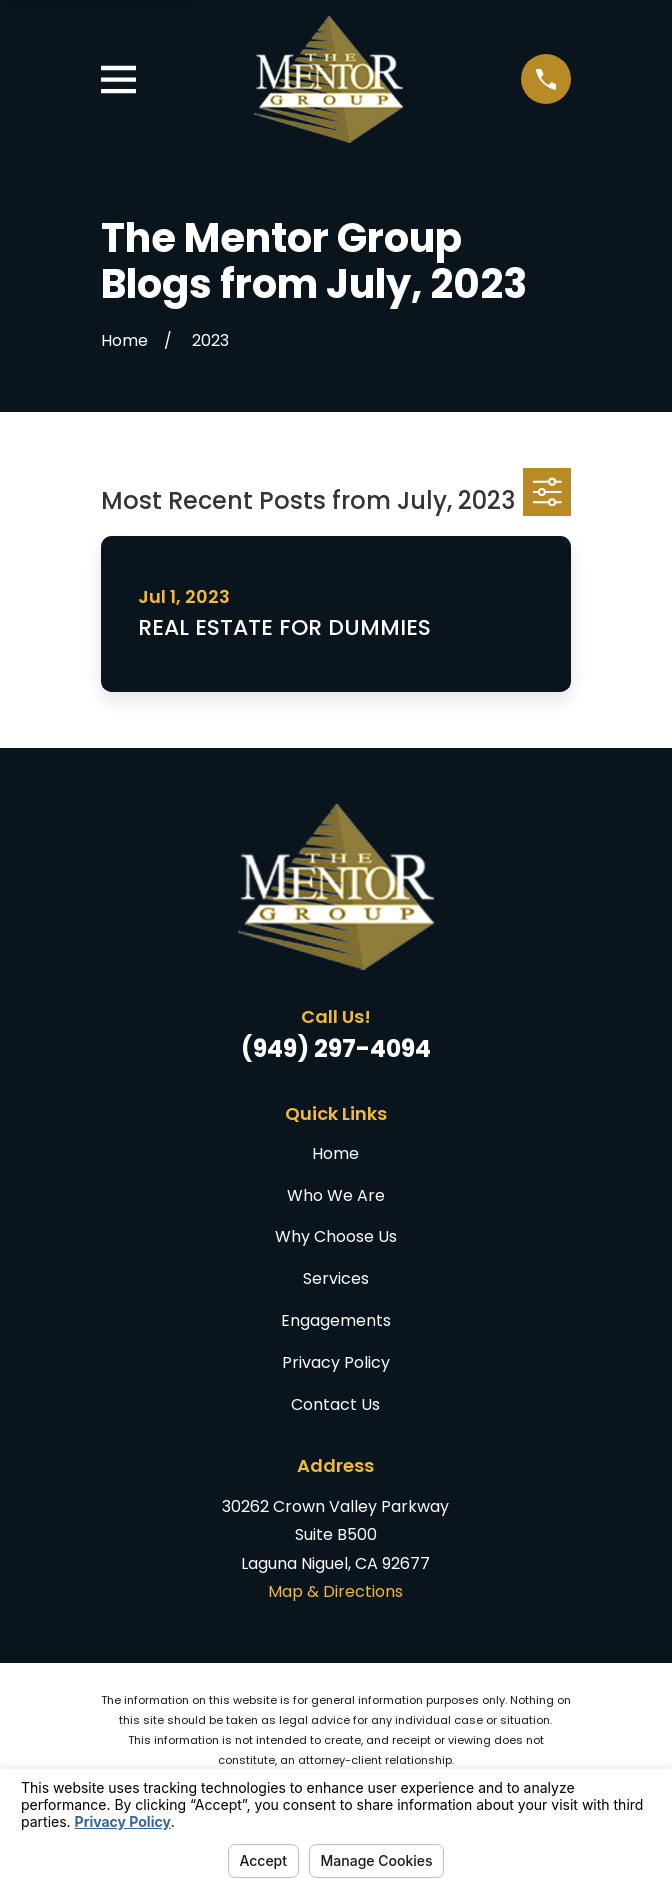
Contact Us (335, 1404)
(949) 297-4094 (336, 1048)
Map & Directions (335, 1591)
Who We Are (336, 1195)
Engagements (336, 1320)
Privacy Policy (336, 1362)
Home (335, 1153)
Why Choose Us (336, 1236)
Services (336, 1278)
